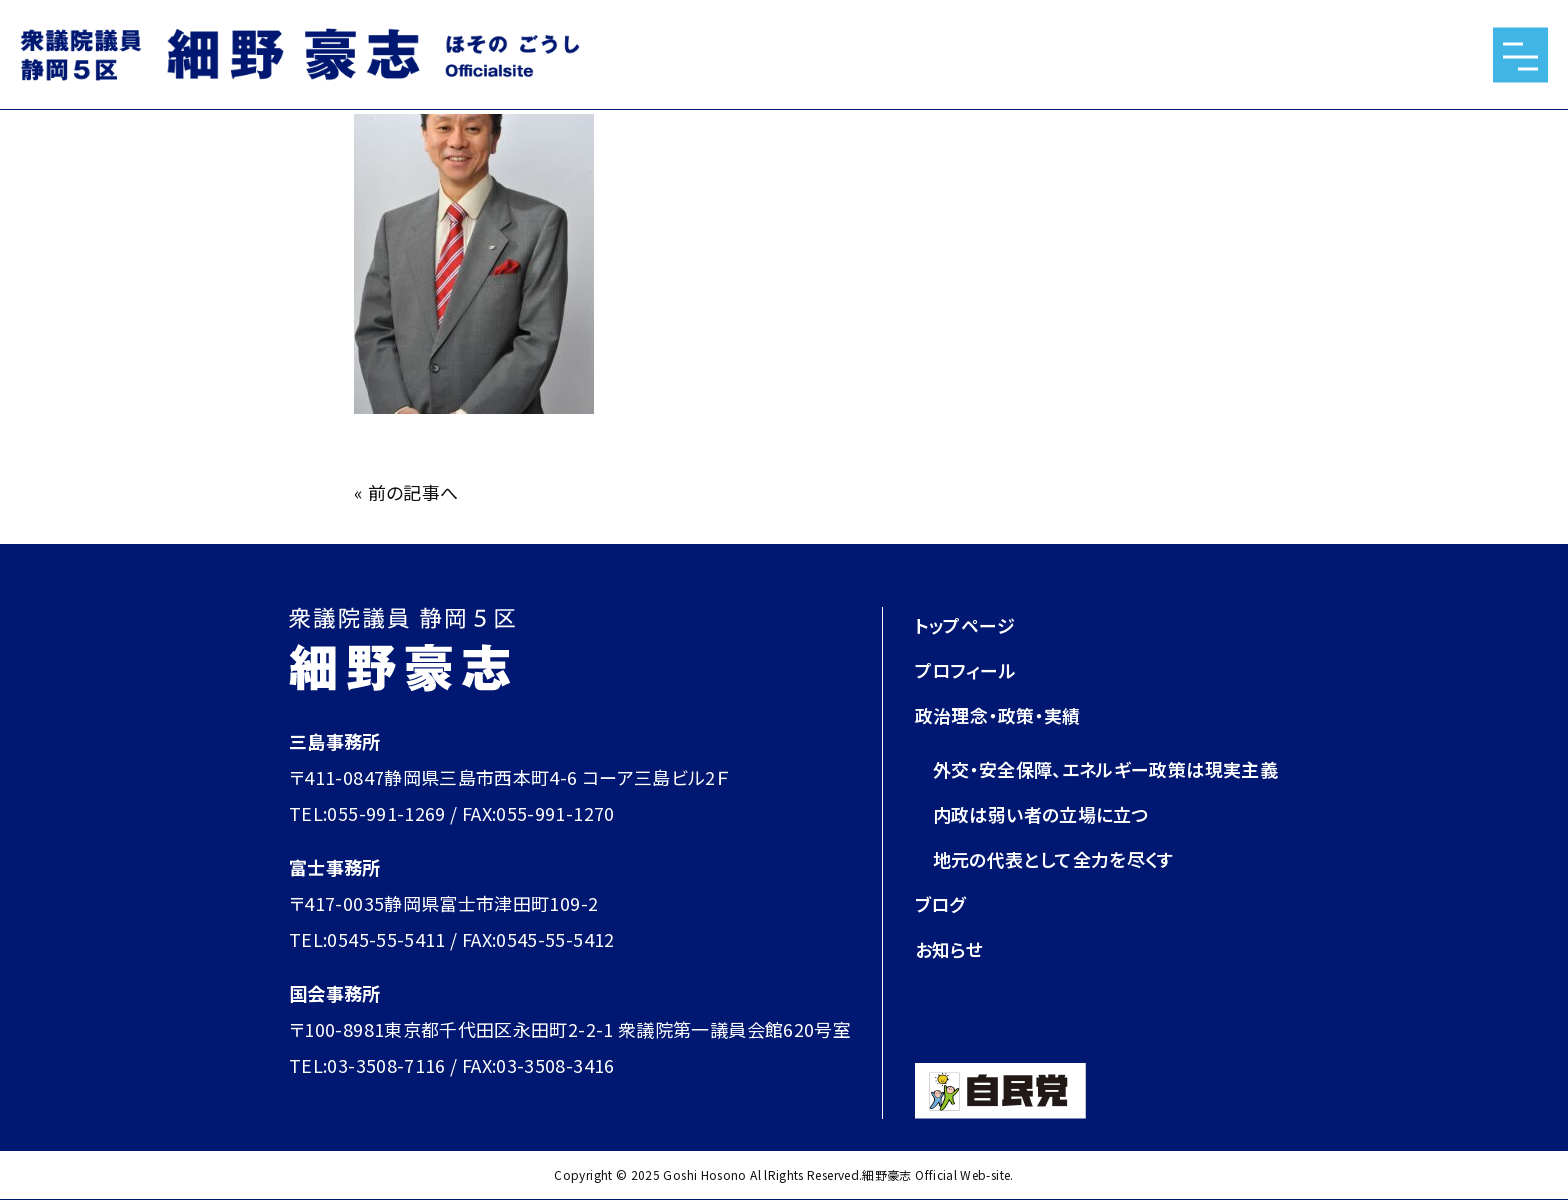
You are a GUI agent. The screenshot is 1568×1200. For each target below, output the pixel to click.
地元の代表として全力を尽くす (1053, 859)
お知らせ (949, 949)
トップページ (965, 625)
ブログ (940, 904)
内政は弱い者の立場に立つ (1041, 814)
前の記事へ (413, 492)
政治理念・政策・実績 (998, 715)
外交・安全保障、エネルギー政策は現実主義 (1105, 769)
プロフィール (965, 670)
